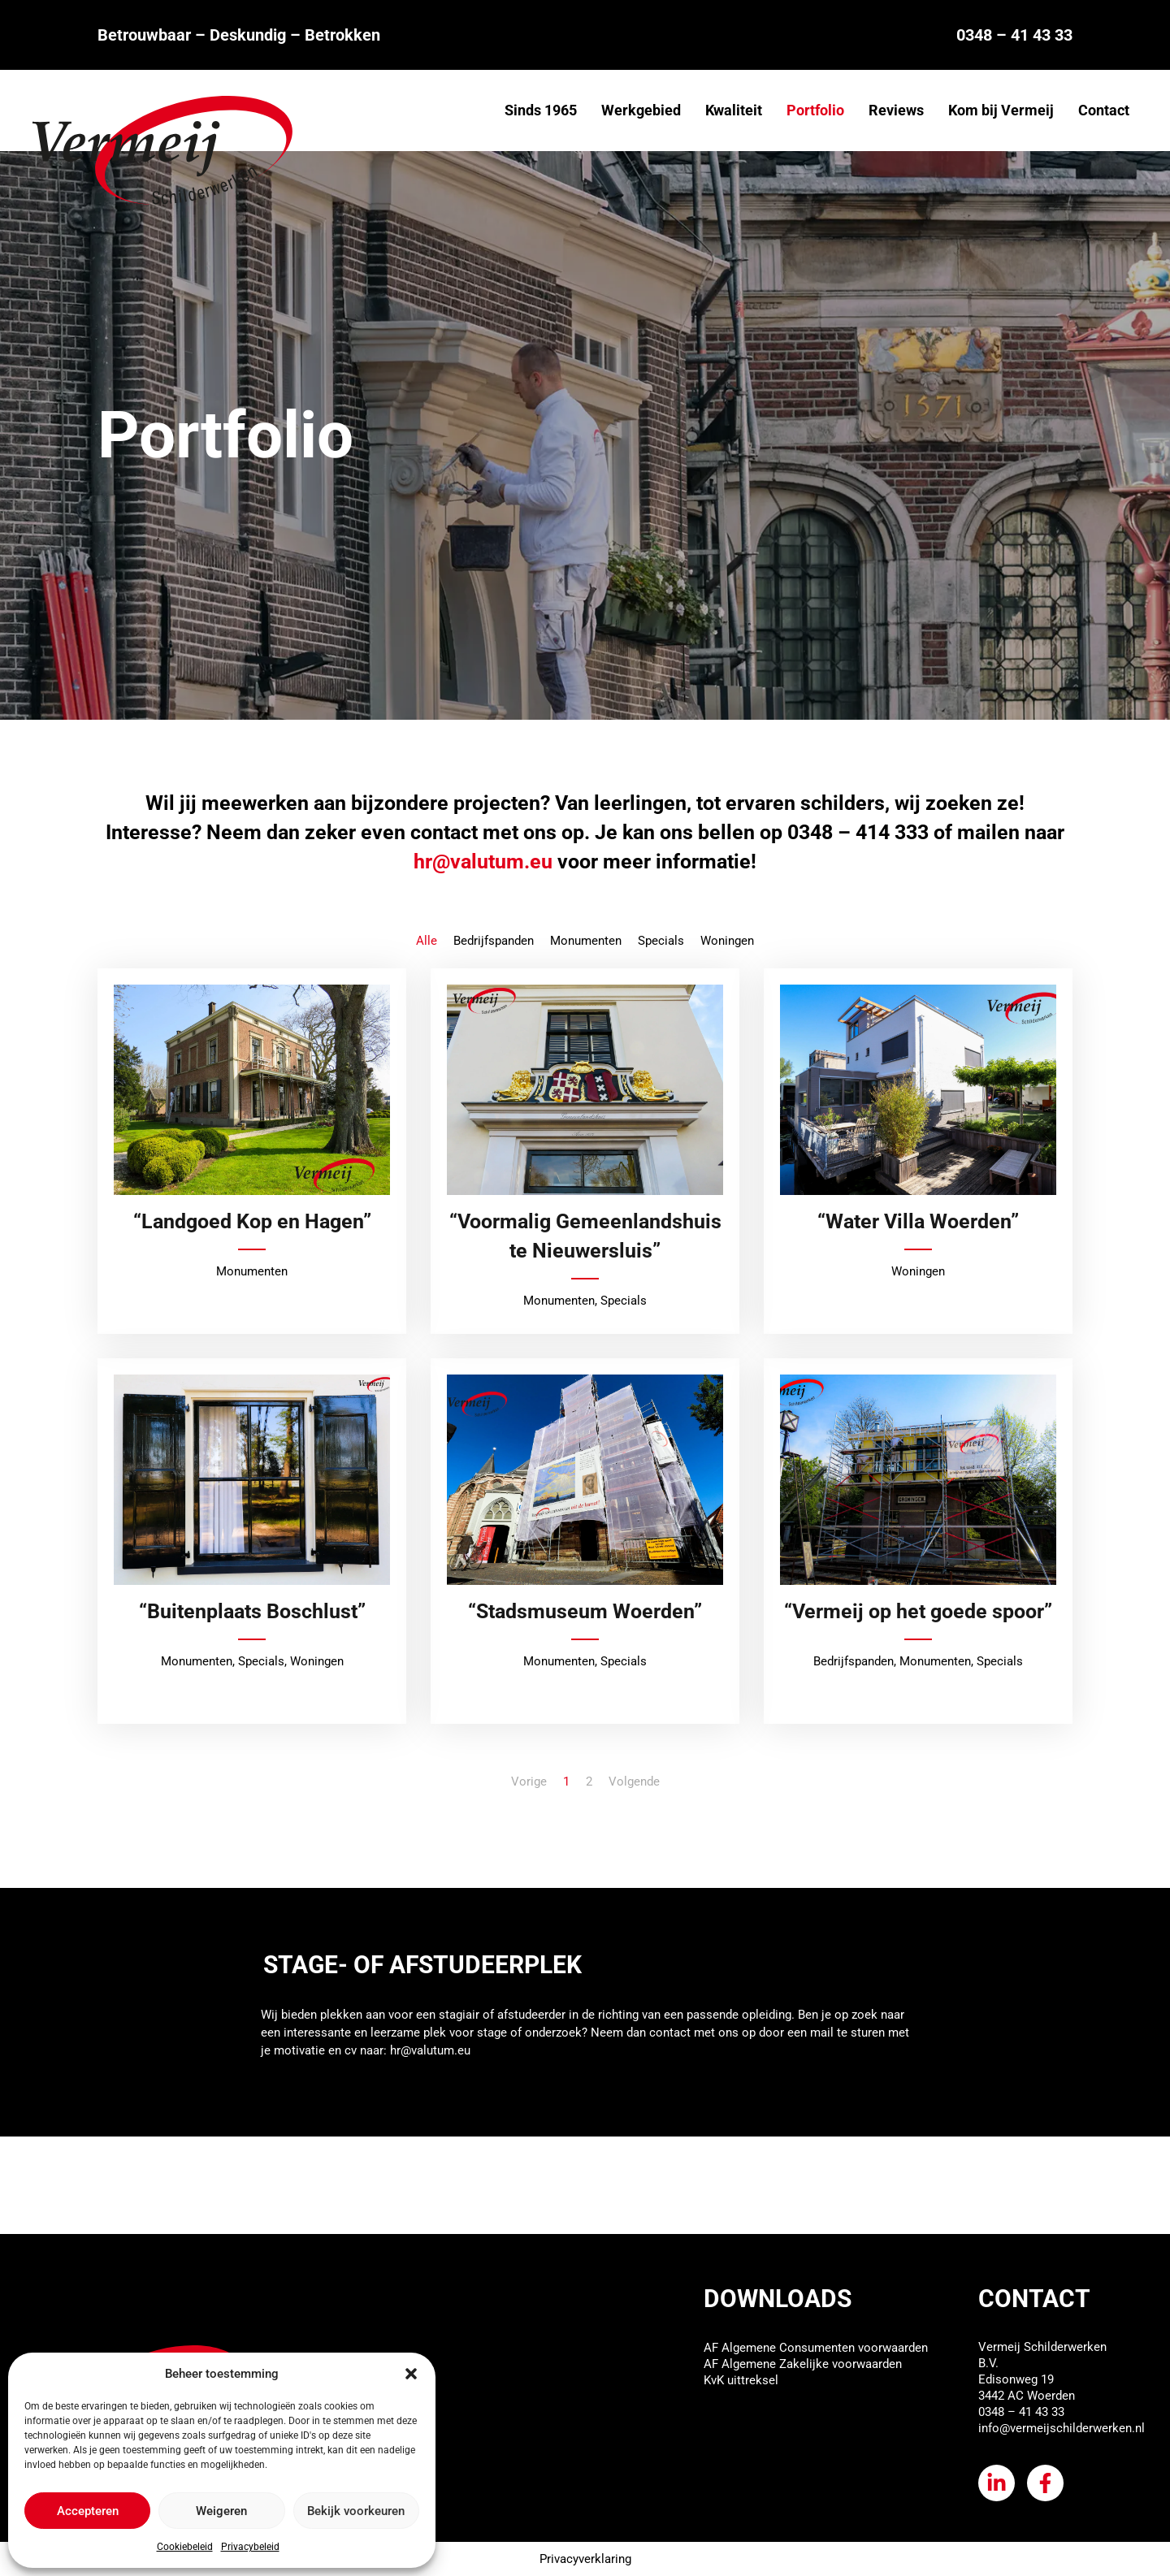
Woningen (727, 940)
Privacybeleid (250, 2546)
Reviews (896, 110)
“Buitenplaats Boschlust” (252, 1611)
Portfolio (815, 110)
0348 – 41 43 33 (1014, 35)
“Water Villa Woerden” (918, 1221)
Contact (1103, 110)
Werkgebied (641, 110)
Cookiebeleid (185, 2546)
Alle (426, 940)
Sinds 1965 (541, 110)
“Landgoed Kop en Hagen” (252, 1221)
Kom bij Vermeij (1001, 110)
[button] (411, 2374)
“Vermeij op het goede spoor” (918, 1611)
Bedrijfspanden (493, 940)
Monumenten (586, 940)
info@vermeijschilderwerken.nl (1061, 2428)
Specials (661, 940)
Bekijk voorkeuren (356, 2511)
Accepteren (88, 2511)
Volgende (634, 1781)
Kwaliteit (733, 110)
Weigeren (221, 2511)
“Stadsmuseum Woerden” (585, 1611)
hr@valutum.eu (430, 2050)
